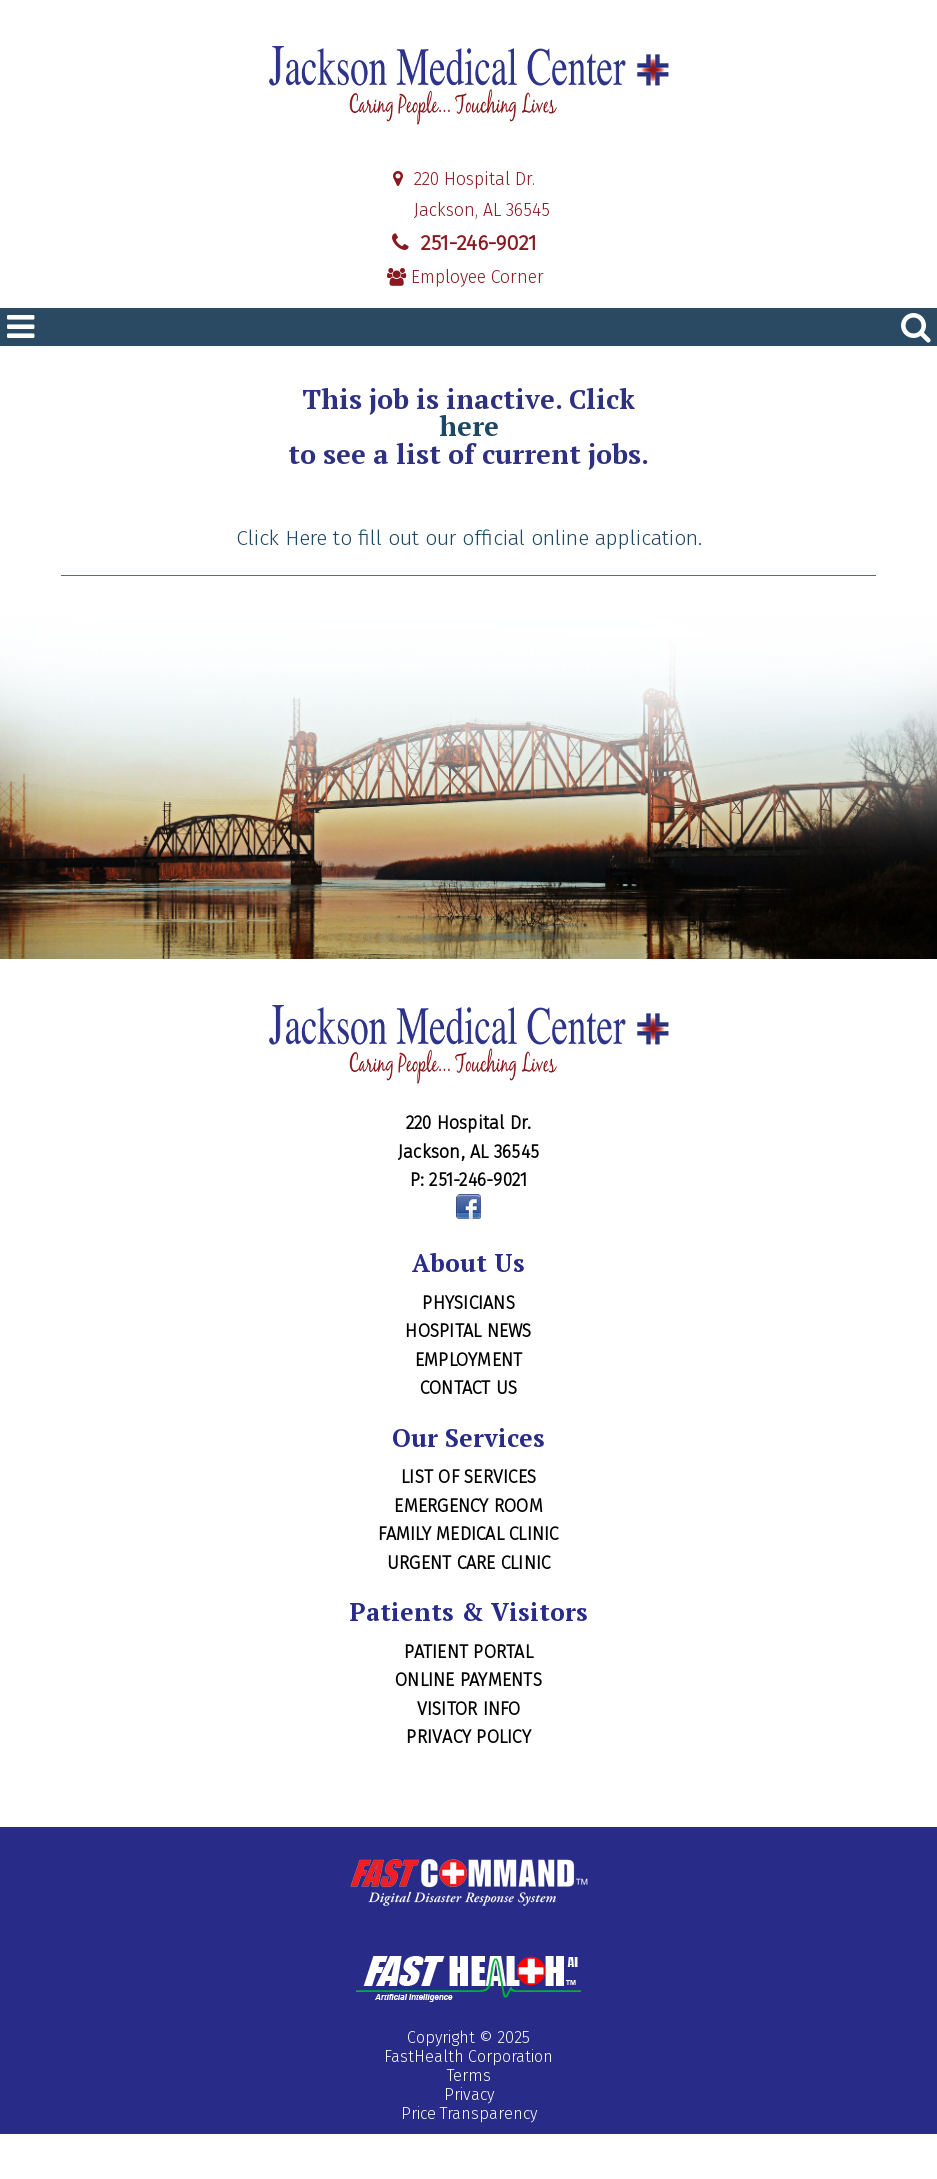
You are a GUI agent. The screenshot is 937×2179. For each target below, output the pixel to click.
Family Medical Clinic (468, 1534)
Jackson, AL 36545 (469, 210)
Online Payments (468, 1680)
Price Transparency (469, 2113)
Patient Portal (468, 1652)
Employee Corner (465, 277)
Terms (469, 2075)
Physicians (468, 1303)
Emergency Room (468, 1506)
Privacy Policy (468, 1737)
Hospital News (468, 1331)
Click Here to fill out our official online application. (469, 538)
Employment (469, 1360)
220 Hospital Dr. (461, 179)
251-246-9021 (462, 243)
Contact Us (469, 1388)
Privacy (469, 2094)
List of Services (468, 1477)
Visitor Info (469, 1709)
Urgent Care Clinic (469, 1563)
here (469, 426)
